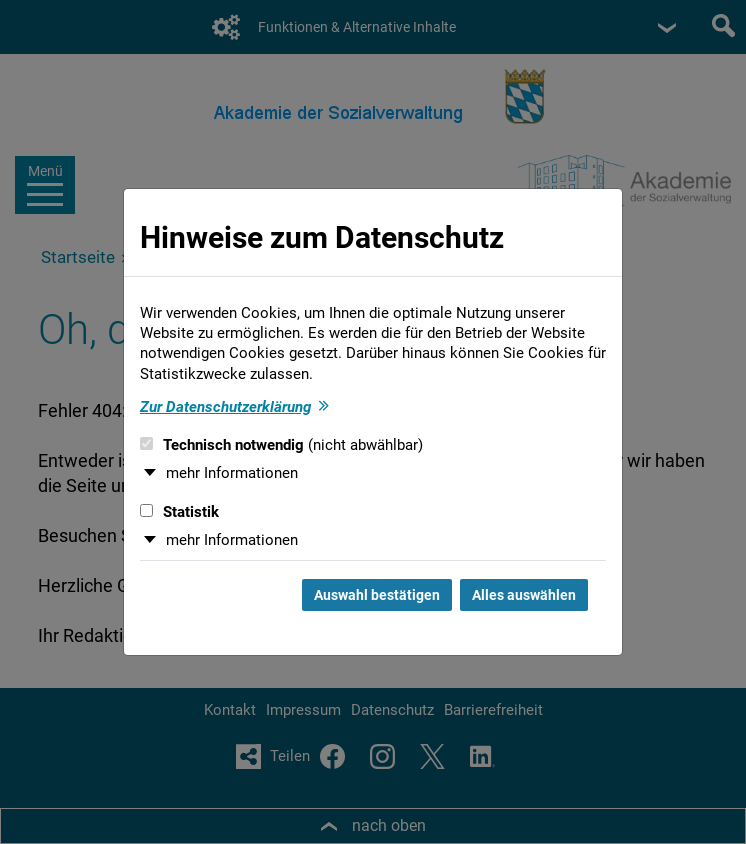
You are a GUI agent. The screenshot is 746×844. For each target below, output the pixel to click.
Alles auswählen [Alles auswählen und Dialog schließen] (524, 595)
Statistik (179, 512)
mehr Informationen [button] (232, 473)
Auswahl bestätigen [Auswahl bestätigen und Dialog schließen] (377, 595)
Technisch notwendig (281, 445)
